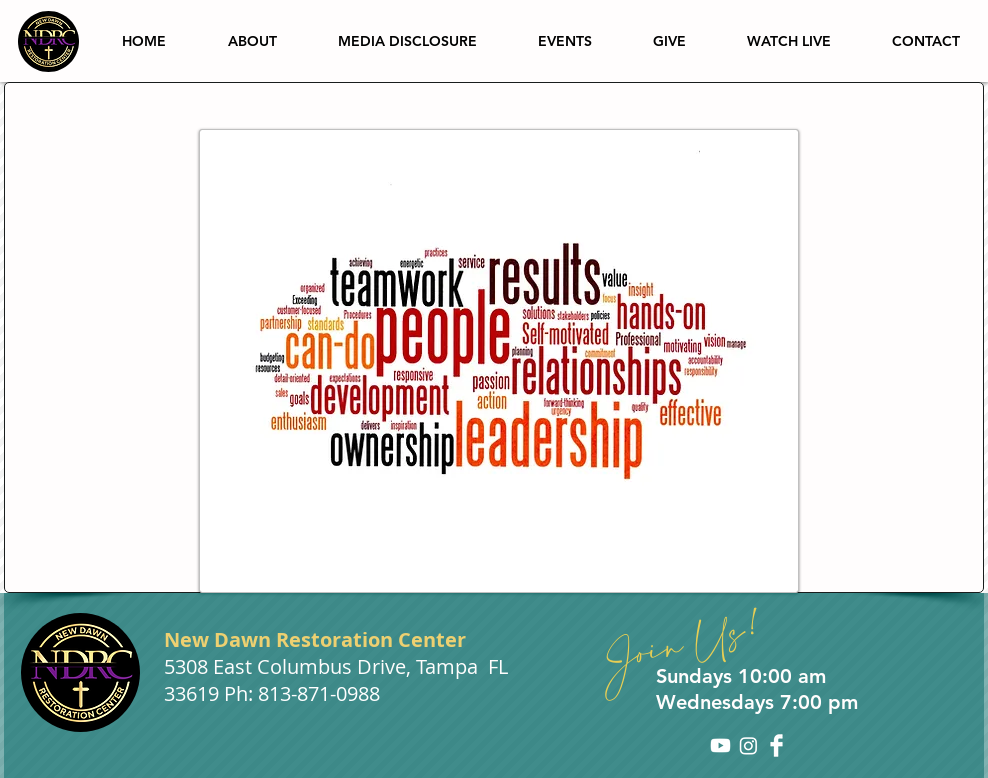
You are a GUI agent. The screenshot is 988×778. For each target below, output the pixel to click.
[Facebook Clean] (776, 745)
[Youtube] (720, 745)
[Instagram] (748, 745)
